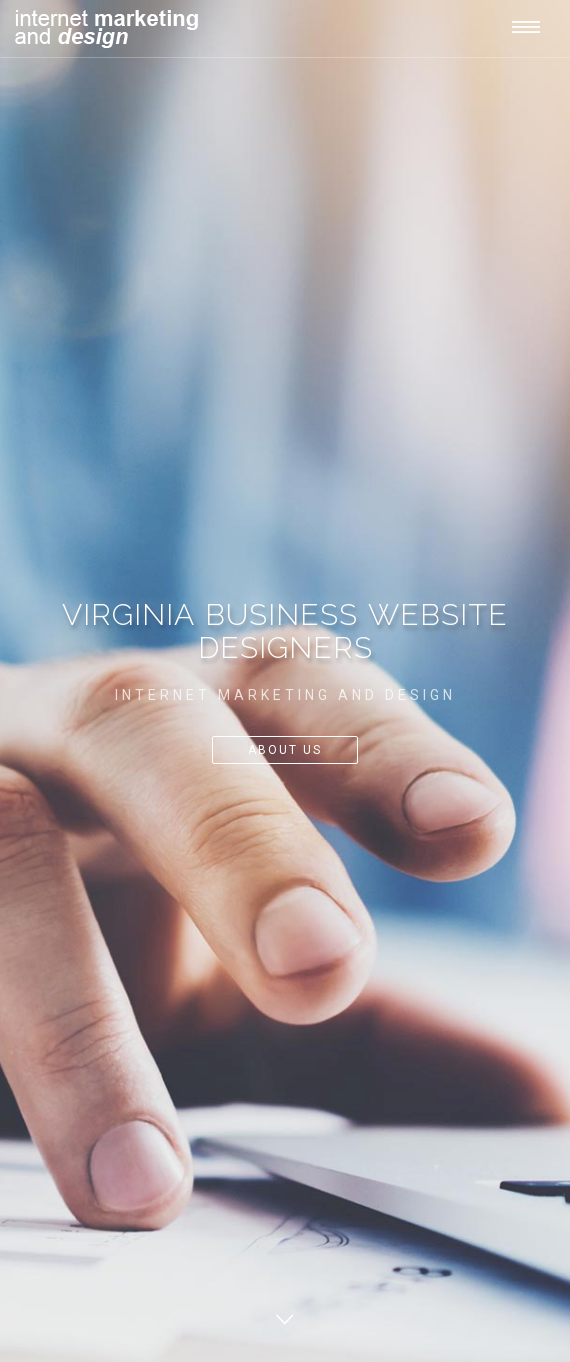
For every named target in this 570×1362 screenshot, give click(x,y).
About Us (285, 750)
